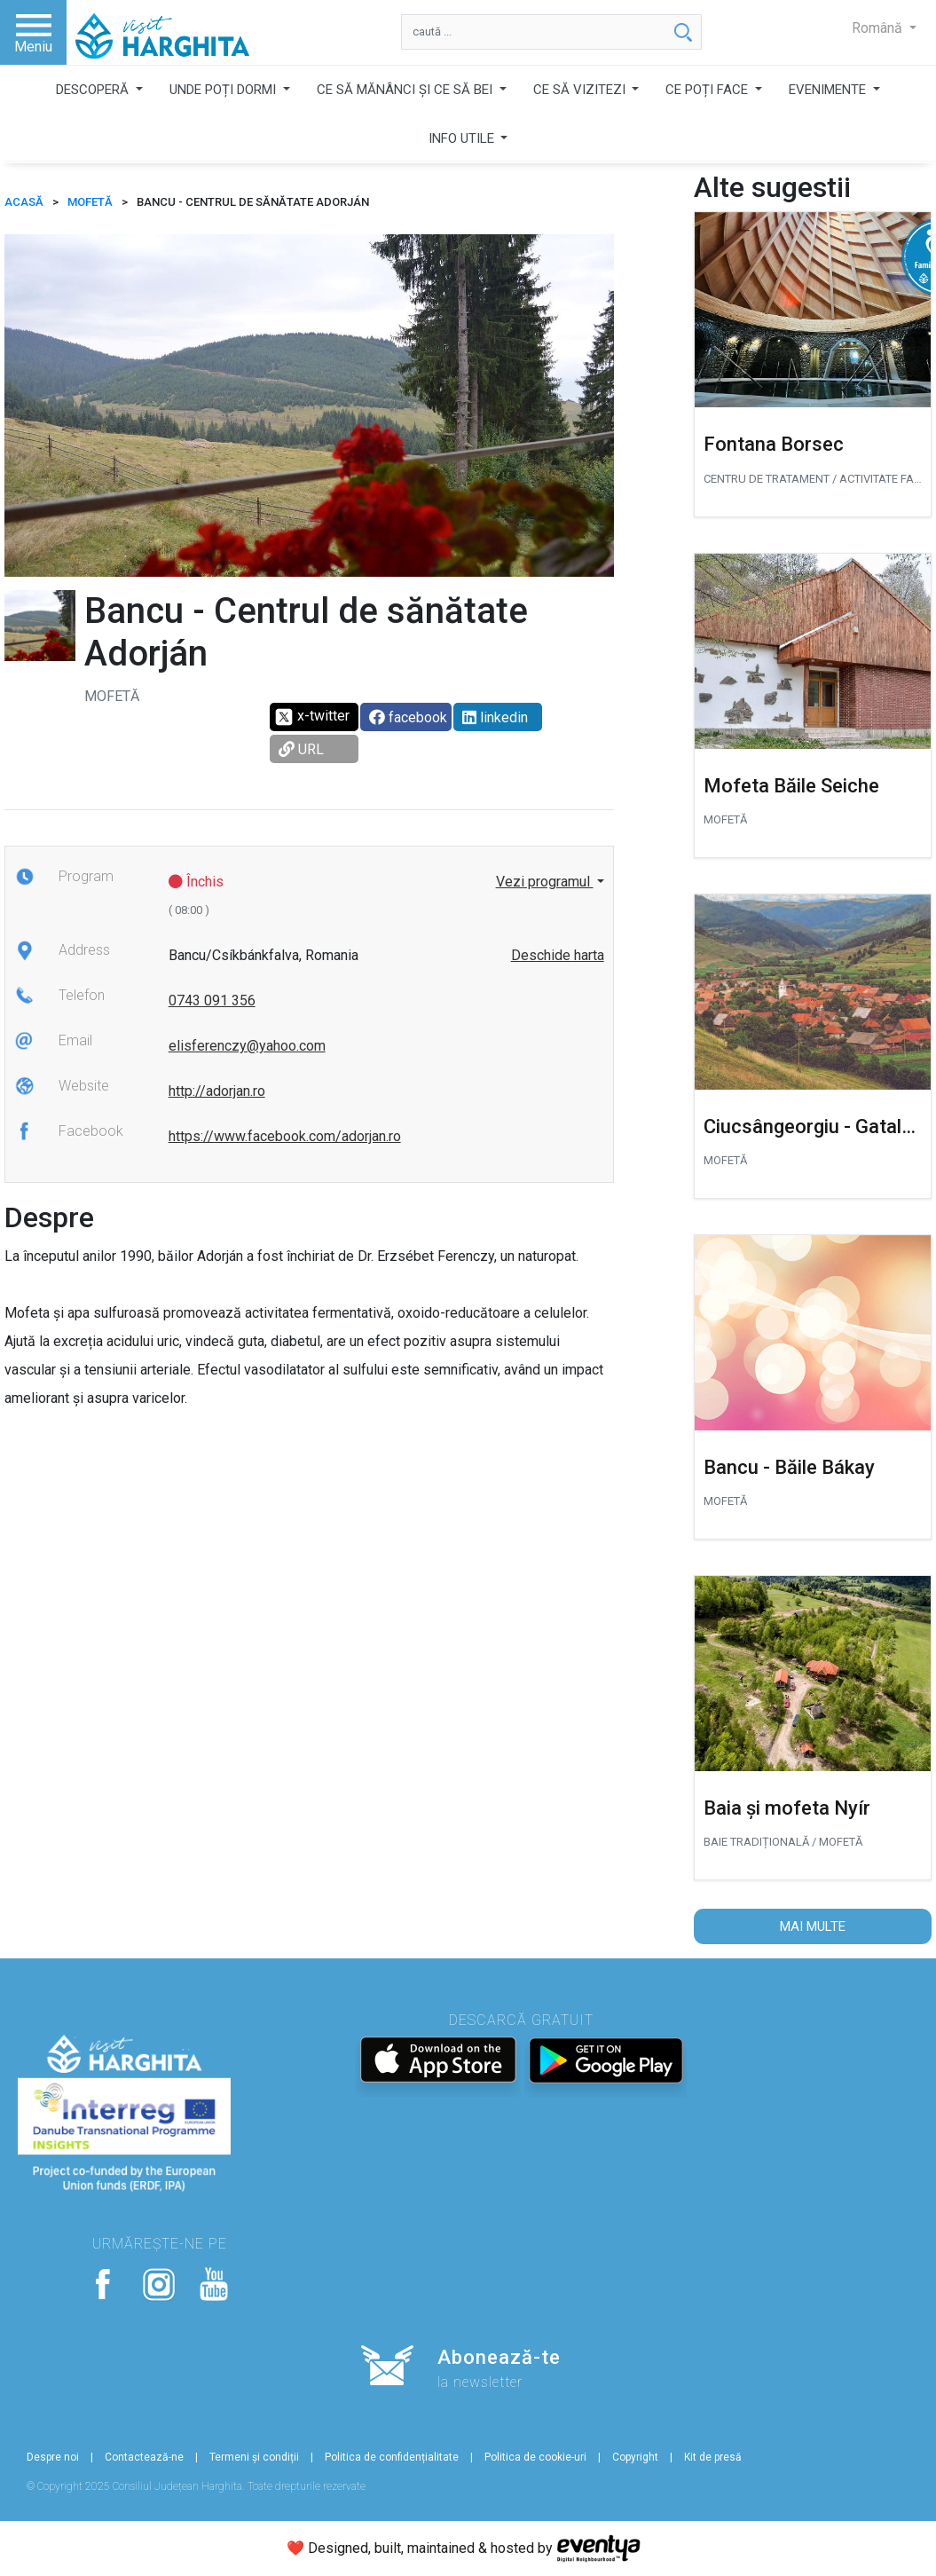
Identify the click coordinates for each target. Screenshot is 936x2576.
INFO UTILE (463, 138)
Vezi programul (545, 881)
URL (301, 749)
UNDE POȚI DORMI (224, 90)
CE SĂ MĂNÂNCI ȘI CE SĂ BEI (406, 90)
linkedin (495, 717)
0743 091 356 (212, 1000)
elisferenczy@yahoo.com (247, 1045)
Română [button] (879, 28)
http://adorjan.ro (217, 1091)
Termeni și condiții (254, 2457)
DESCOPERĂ (94, 90)
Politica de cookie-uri (535, 2457)
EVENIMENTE (829, 90)
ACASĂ (23, 202)
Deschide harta (557, 955)
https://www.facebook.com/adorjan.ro (285, 1136)
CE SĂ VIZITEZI (581, 90)
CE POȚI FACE (708, 90)
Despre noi (53, 2457)
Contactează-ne (144, 2457)
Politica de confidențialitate (392, 2457)
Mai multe (813, 1926)
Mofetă (90, 202)
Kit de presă (713, 2457)
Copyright (635, 2457)
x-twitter (312, 717)
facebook (408, 717)
